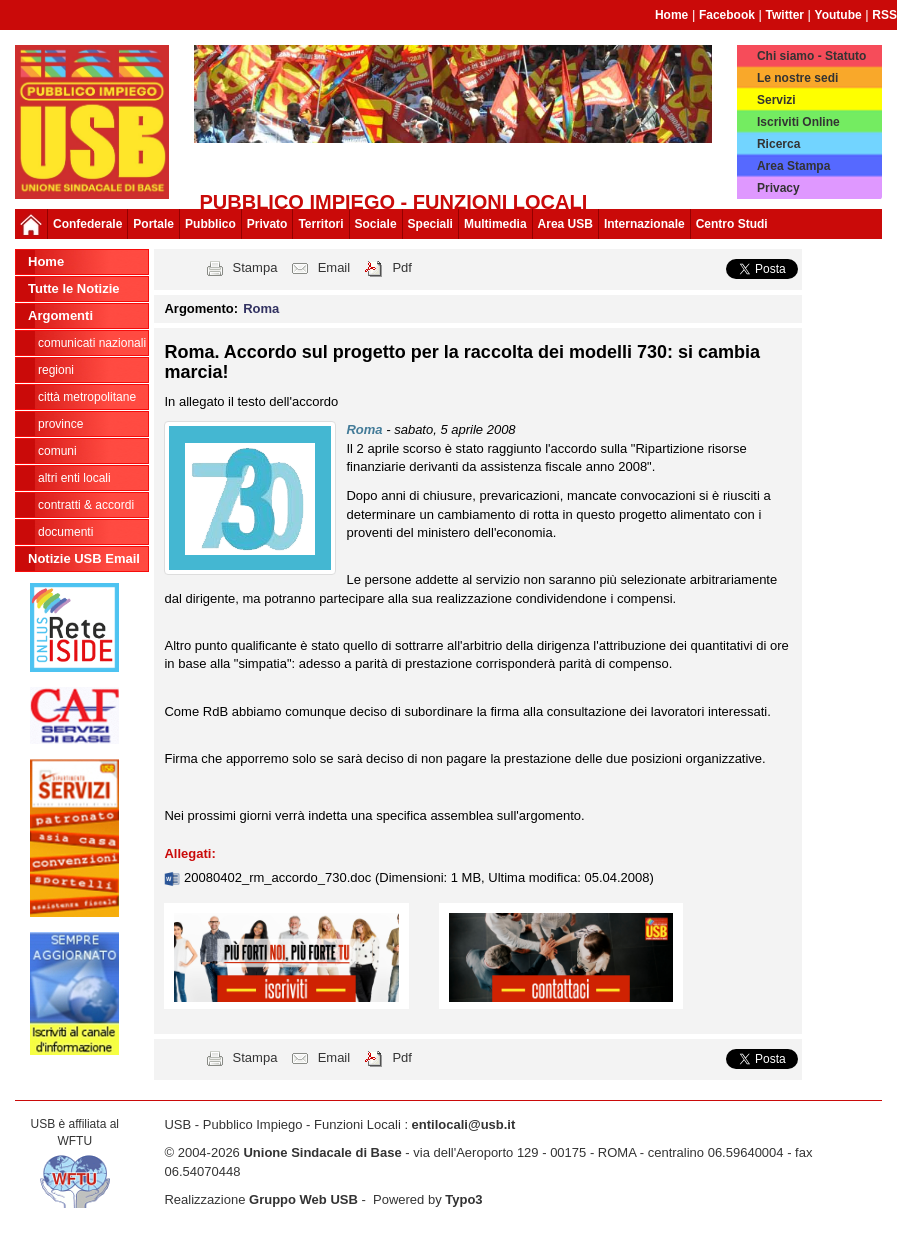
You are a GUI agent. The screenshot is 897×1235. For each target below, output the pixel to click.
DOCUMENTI (65, 532)
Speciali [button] (430, 224)
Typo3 (463, 1199)
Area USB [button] (565, 224)
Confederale (87, 224)
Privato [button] (267, 224)
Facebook (727, 15)
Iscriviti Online (798, 122)
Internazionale (644, 224)
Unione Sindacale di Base (322, 1152)
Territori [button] (320, 224)
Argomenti (60, 315)
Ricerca (778, 144)
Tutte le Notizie (73, 288)
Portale (153, 224)
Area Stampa (793, 166)
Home (671, 15)
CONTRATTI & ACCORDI (86, 505)
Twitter (785, 15)
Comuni (57, 451)
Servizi (776, 100)
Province (60, 424)
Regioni (56, 370)
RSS (884, 15)
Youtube (838, 15)
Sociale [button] (376, 224)
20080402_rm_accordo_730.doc (279, 877)
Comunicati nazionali (92, 343)
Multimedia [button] (495, 224)
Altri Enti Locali (74, 478)
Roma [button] (261, 308)
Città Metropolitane (87, 397)
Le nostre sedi (797, 78)
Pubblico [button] (210, 224)
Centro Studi (732, 224)
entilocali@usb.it (464, 1124)
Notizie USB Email (84, 558)
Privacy (778, 188)
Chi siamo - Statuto (811, 56)
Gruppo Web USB (303, 1199)
